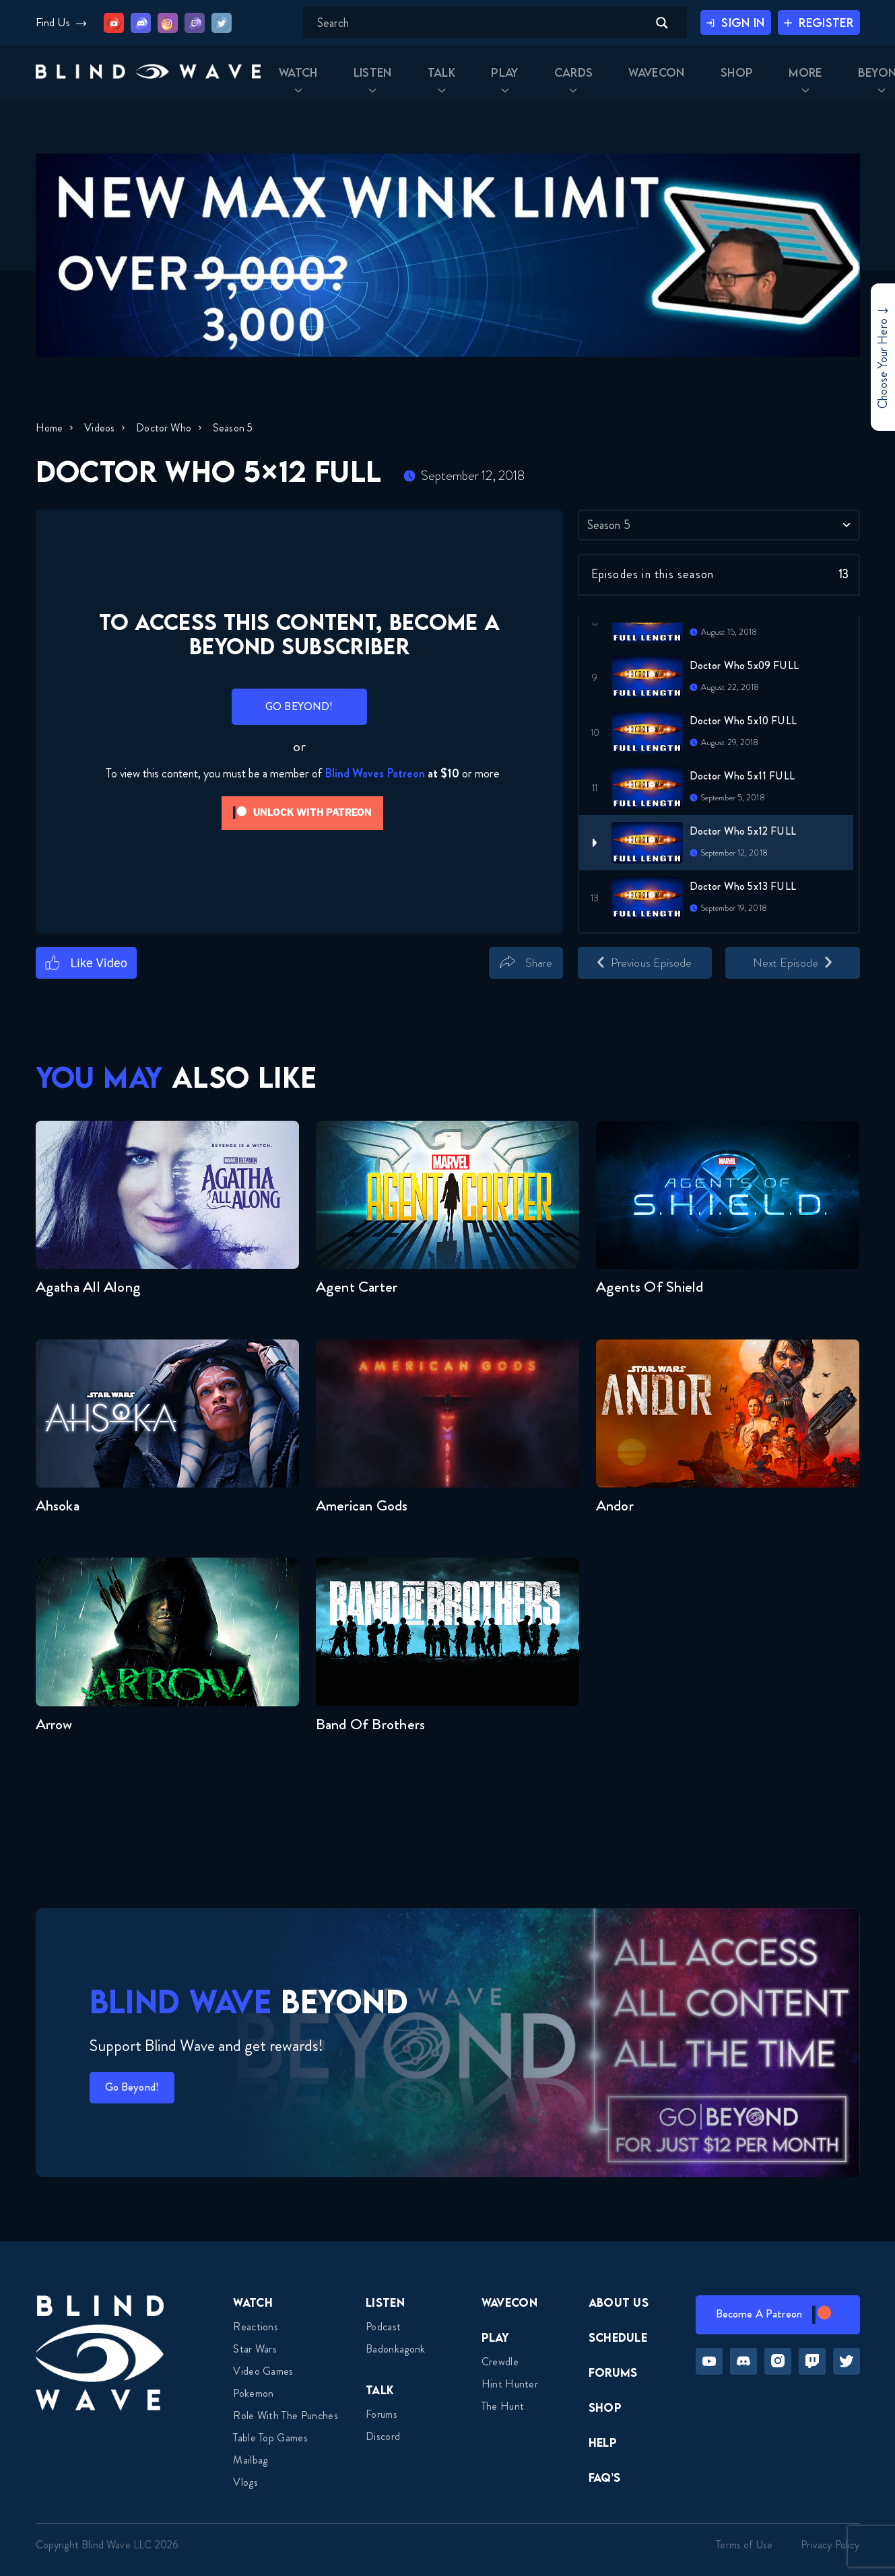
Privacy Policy (830, 2544)
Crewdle (500, 2361)
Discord (383, 2436)
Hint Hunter (510, 2384)
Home (49, 428)
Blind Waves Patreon (375, 773)
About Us (619, 2302)
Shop (605, 2407)
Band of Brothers (371, 1724)
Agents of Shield (650, 1287)
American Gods (362, 1505)
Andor (615, 1505)
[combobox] (719, 525)
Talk (380, 2390)
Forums (381, 2414)
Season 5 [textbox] (608, 525)
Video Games (263, 2371)
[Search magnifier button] (639, 22)
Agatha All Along (88, 1287)
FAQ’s (605, 2477)
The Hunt (503, 2406)
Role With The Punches (285, 2415)
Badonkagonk (396, 2349)
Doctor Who (169, 428)
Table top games (270, 2437)
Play (495, 2337)
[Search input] (458, 22)
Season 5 (241, 428)
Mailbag (250, 2460)
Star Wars (255, 2349)
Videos (102, 428)
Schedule (618, 2337)
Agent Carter (357, 1287)
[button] (124, 79)
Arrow (54, 1724)
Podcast (383, 2326)
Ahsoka (57, 1505)
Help (603, 2442)
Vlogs (245, 2482)
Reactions (255, 2326)
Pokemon (253, 2393)
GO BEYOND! (299, 706)
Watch (253, 2302)
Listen (385, 2302)
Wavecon (509, 2302)
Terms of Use (744, 2544)
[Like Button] (86, 962)
